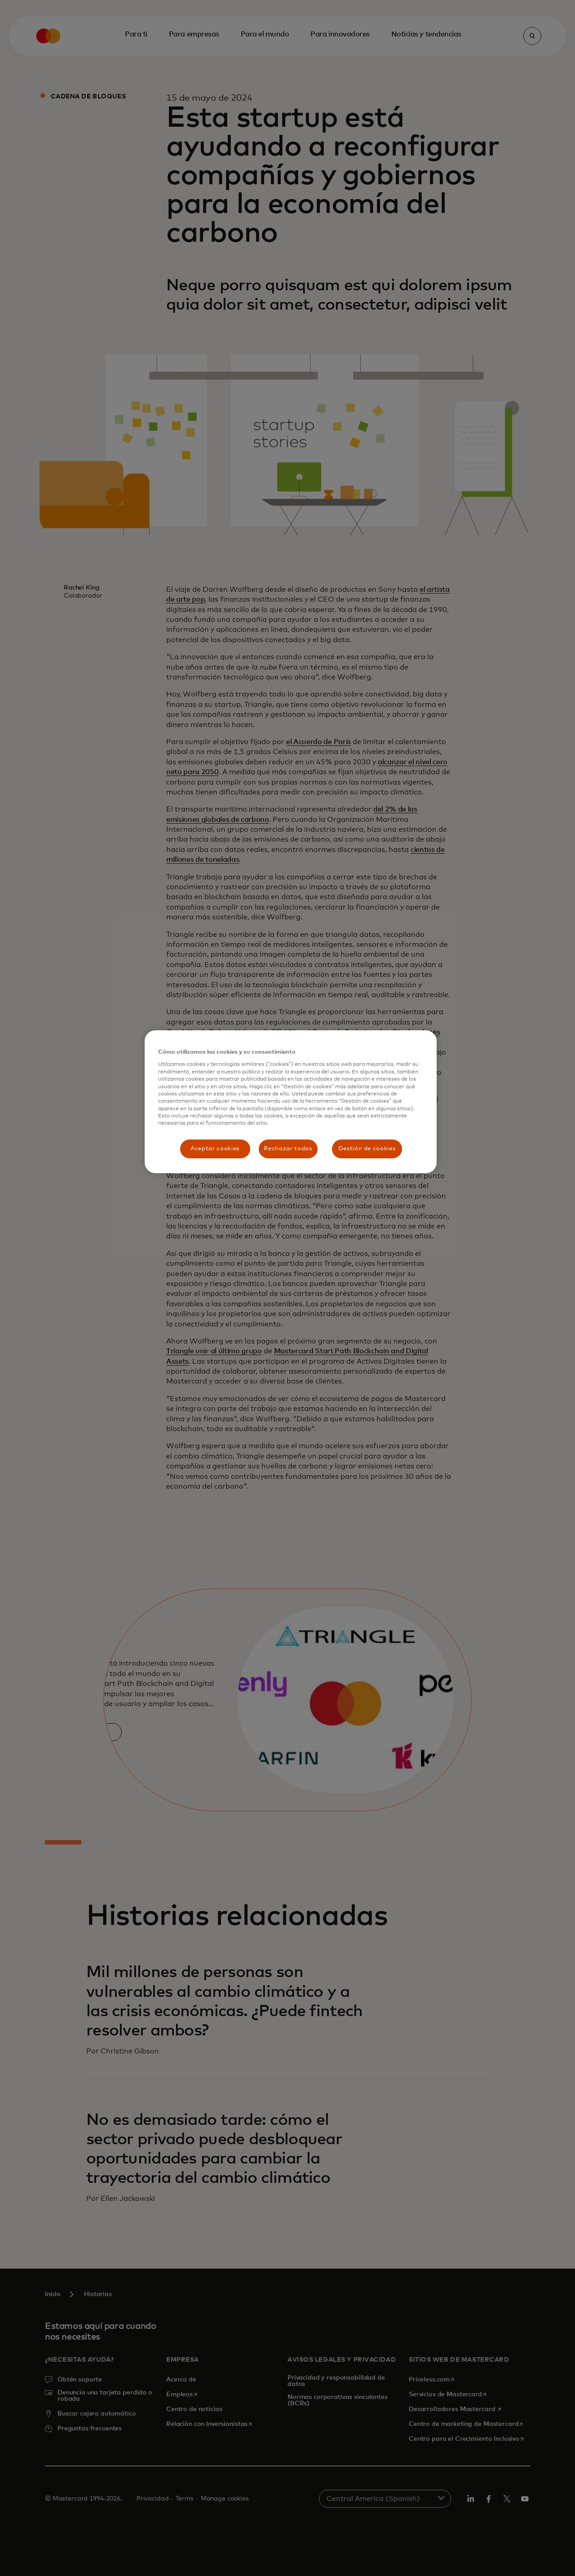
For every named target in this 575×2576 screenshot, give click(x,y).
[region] (291, 1101)
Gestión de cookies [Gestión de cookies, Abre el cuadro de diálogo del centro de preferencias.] (367, 1149)
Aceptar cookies (214, 1149)
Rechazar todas (288, 1149)
